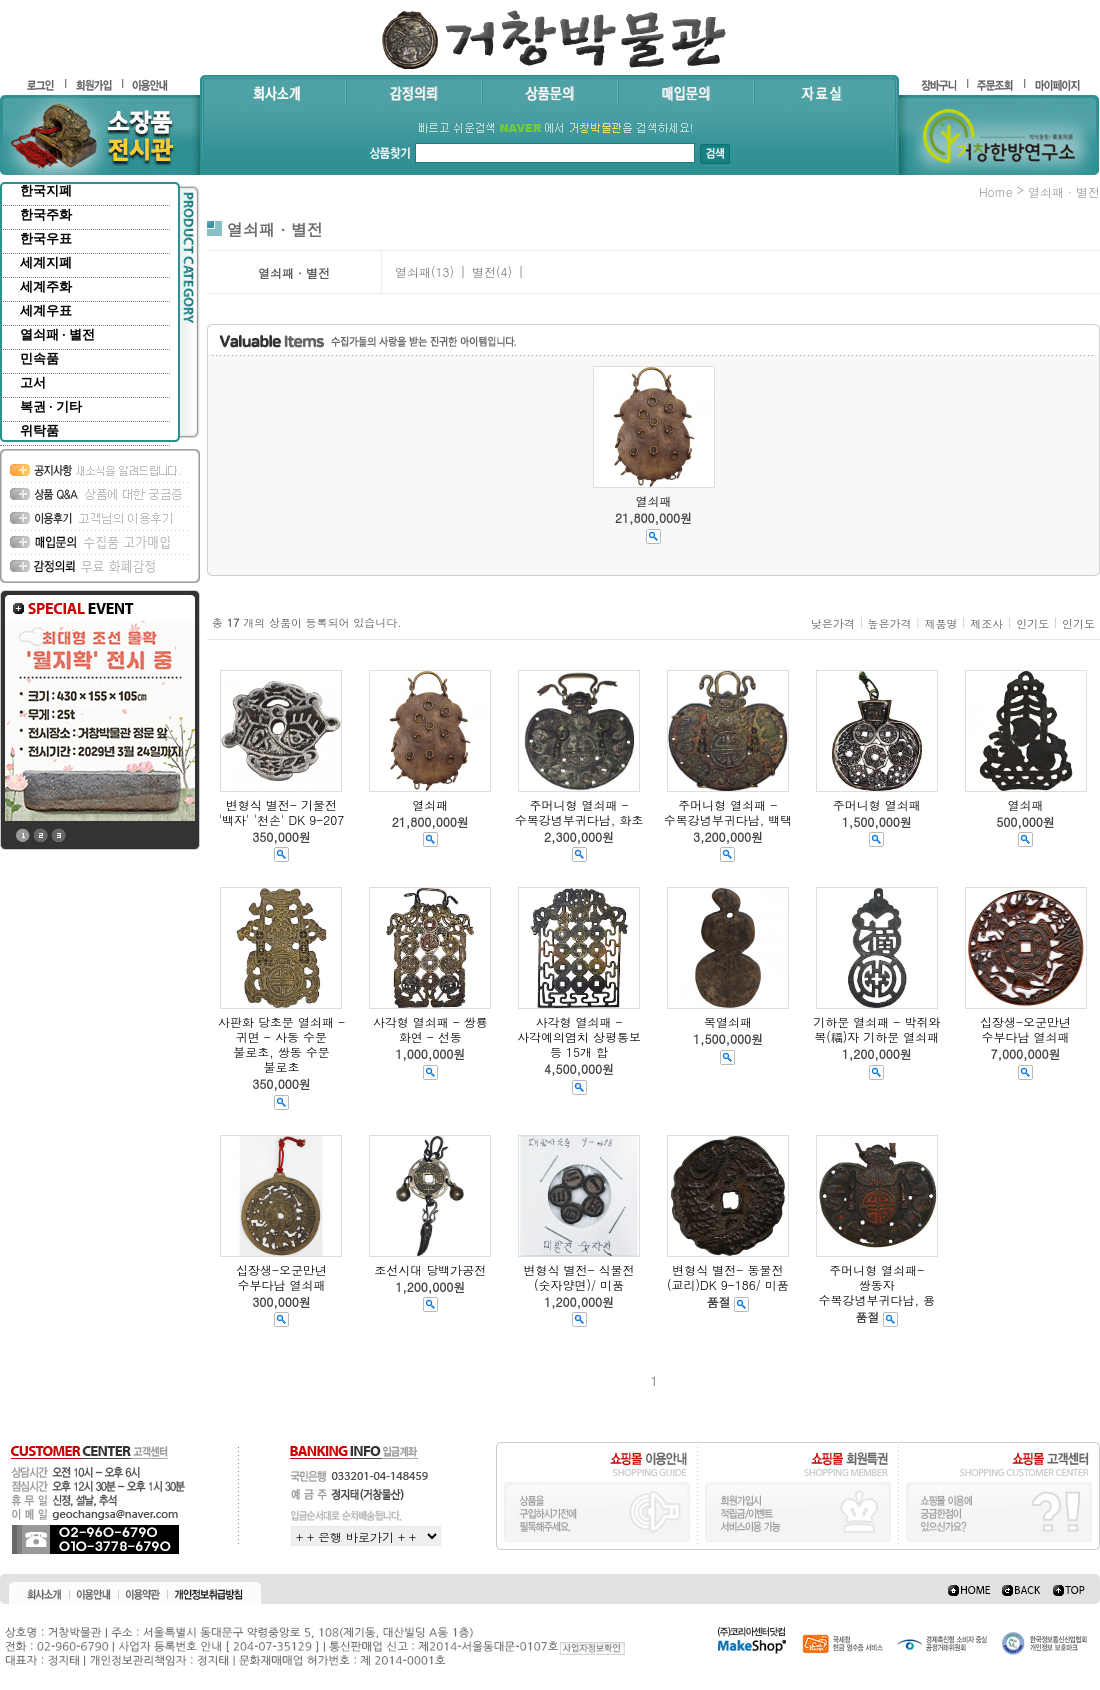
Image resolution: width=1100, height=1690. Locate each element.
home (996, 191)
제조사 (986, 623)
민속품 (39, 358)
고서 (33, 382)
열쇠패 (413, 271)
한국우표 (46, 238)
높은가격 (890, 623)
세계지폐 (46, 262)
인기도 (1032, 623)
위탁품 (39, 430)
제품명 (940, 623)
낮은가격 (833, 623)
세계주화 (46, 286)
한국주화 (46, 214)
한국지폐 (46, 190)
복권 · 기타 (51, 406)
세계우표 (46, 310)
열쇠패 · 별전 (57, 334)
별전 (484, 271)
